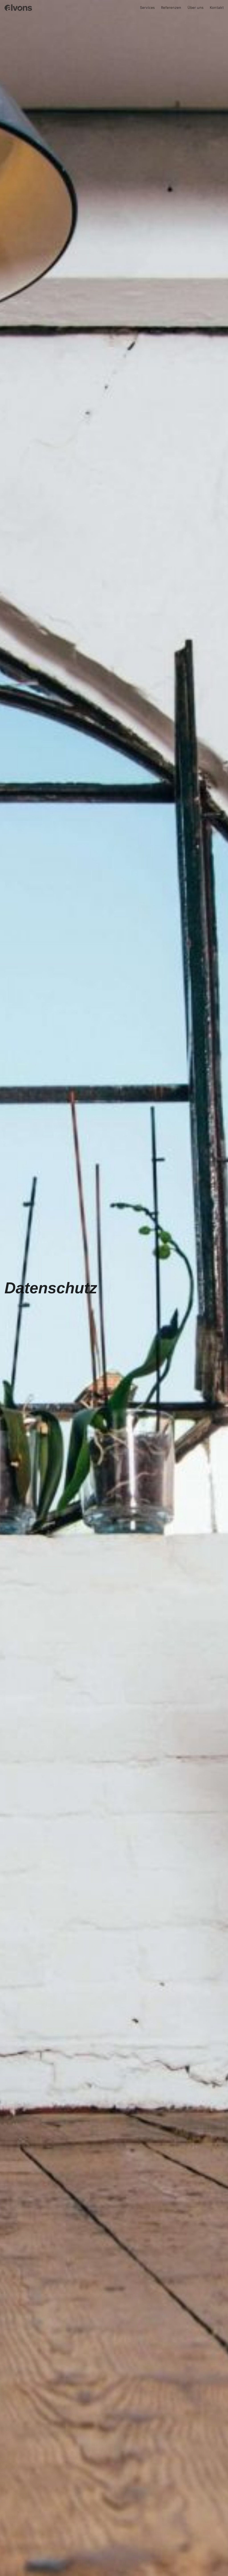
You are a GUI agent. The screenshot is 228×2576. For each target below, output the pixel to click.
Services (147, 8)
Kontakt (217, 8)
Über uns (195, 8)
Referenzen (171, 8)
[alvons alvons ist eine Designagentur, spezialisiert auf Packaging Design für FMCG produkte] (19, 7)
